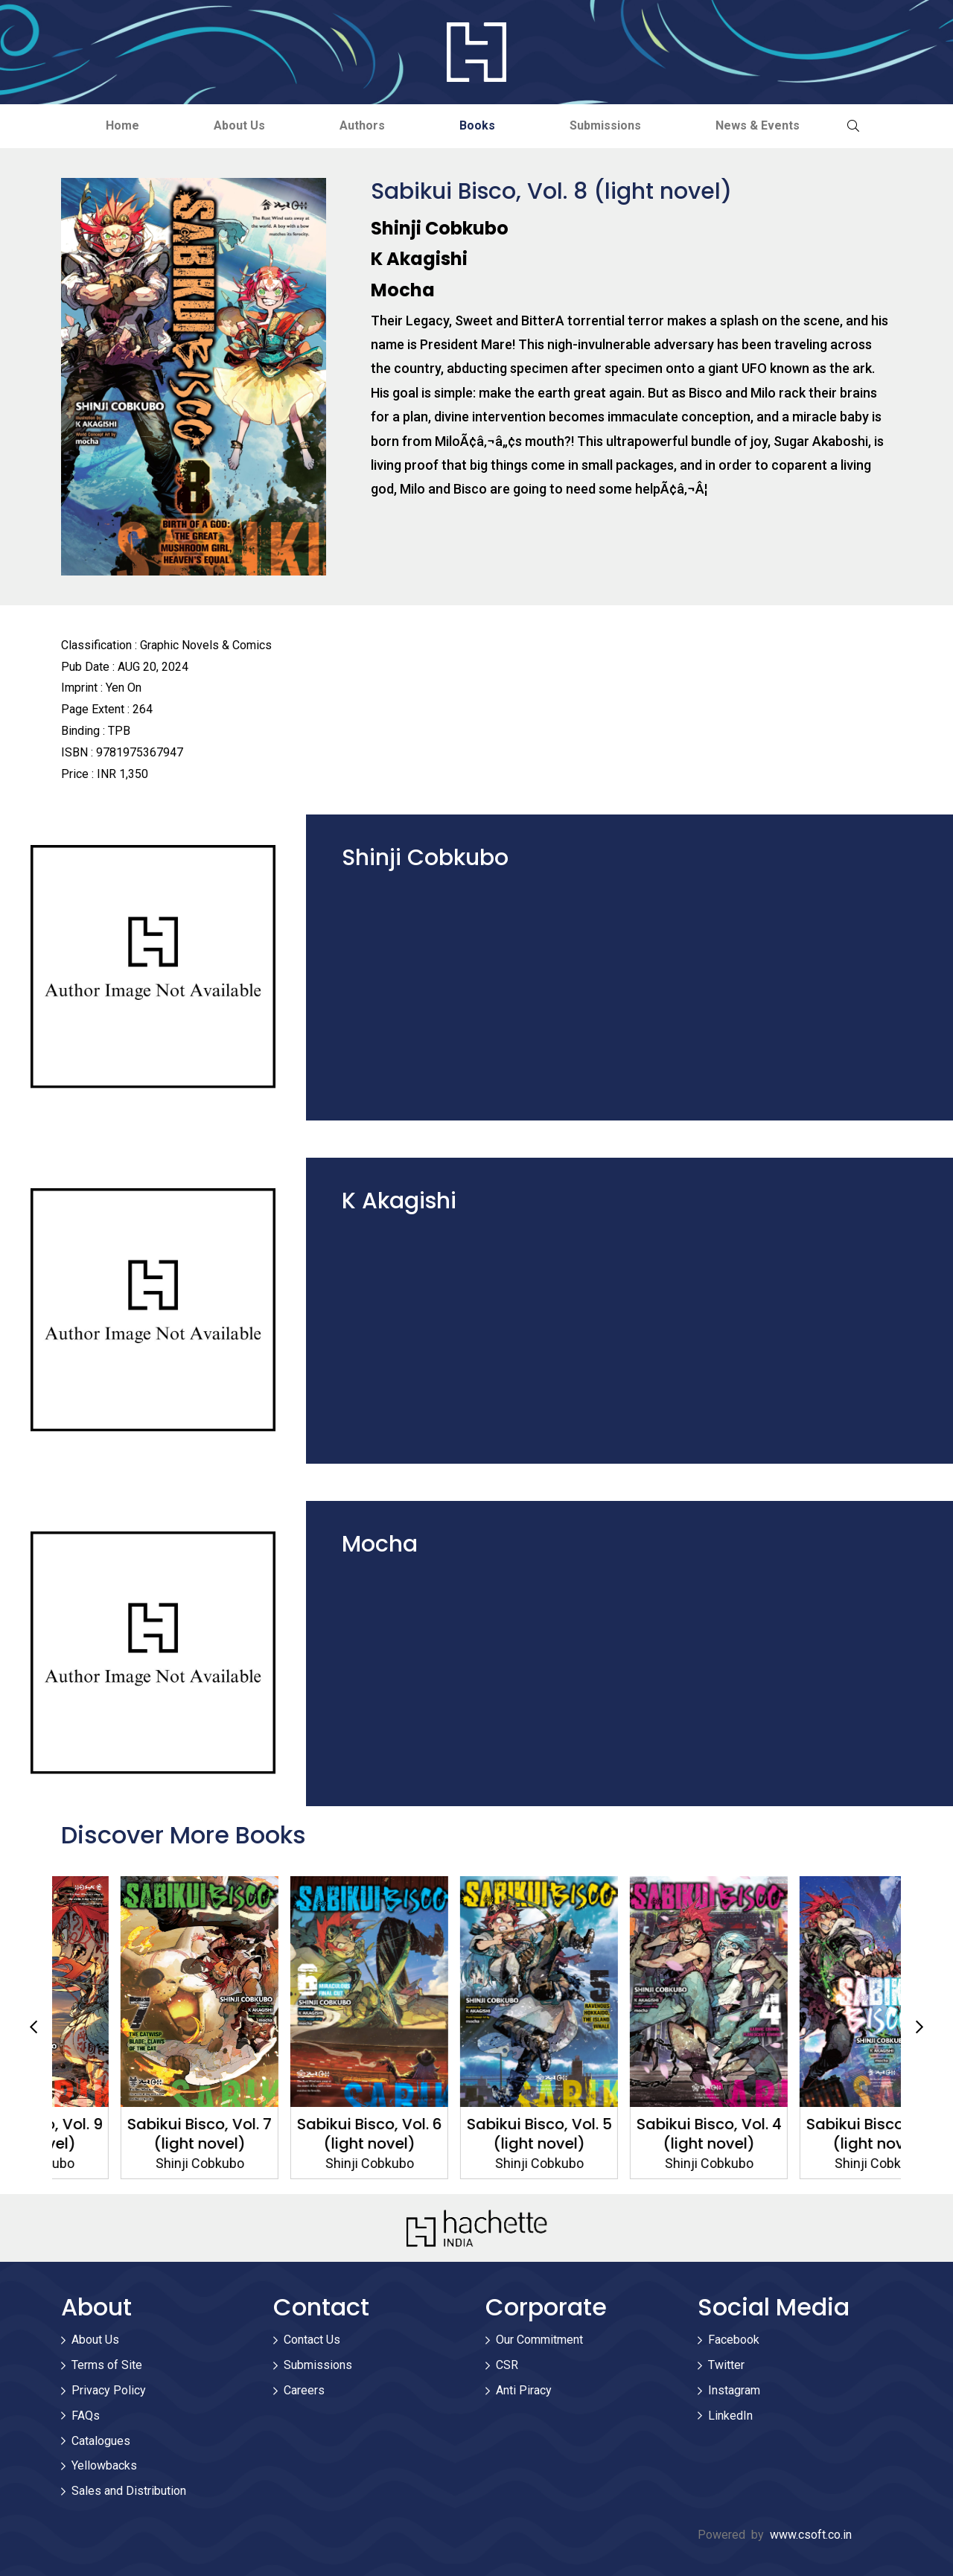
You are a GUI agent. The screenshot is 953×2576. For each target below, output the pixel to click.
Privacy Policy (108, 2390)
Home (122, 125)
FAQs (85, 2415)
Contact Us (312, 2340)
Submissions (605, 125)
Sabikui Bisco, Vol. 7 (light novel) (307, 2133)
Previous (33, 2027)
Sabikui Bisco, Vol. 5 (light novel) (646, 2133)
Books (477, 125)
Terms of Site (106, 2365)
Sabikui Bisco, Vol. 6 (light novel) (476, 2133)
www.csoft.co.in (811, 2535)
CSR (507, 2365)
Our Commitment (539, 2340)
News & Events (757, 125)
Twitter (726, 2365)
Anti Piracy (524, 2390)
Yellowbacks (104, 2465)
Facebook (733, 2340)
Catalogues (100, 2441)
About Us (239, 125)
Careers (304, 2390)
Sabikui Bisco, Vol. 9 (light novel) (137, 2133)
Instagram (734, 2390)
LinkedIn (730, 2415)
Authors (362, 125)
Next (919, 2027)
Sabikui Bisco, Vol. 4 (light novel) (816, 2133)
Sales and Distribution (128, 2491)
